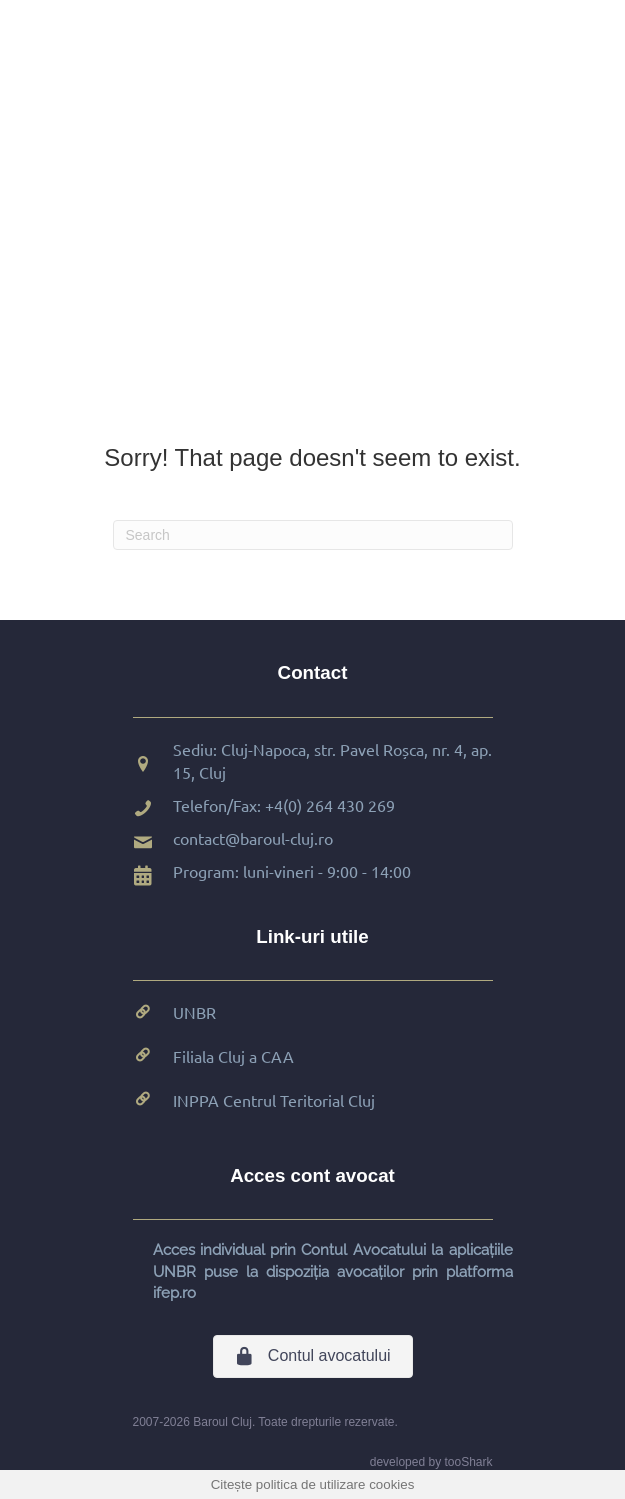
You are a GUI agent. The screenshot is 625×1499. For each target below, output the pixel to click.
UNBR (194, 1012)
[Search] (313, 535)
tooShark (468, 1462)
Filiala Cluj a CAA (233, 1056)
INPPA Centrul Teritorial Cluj (274, 1100)
